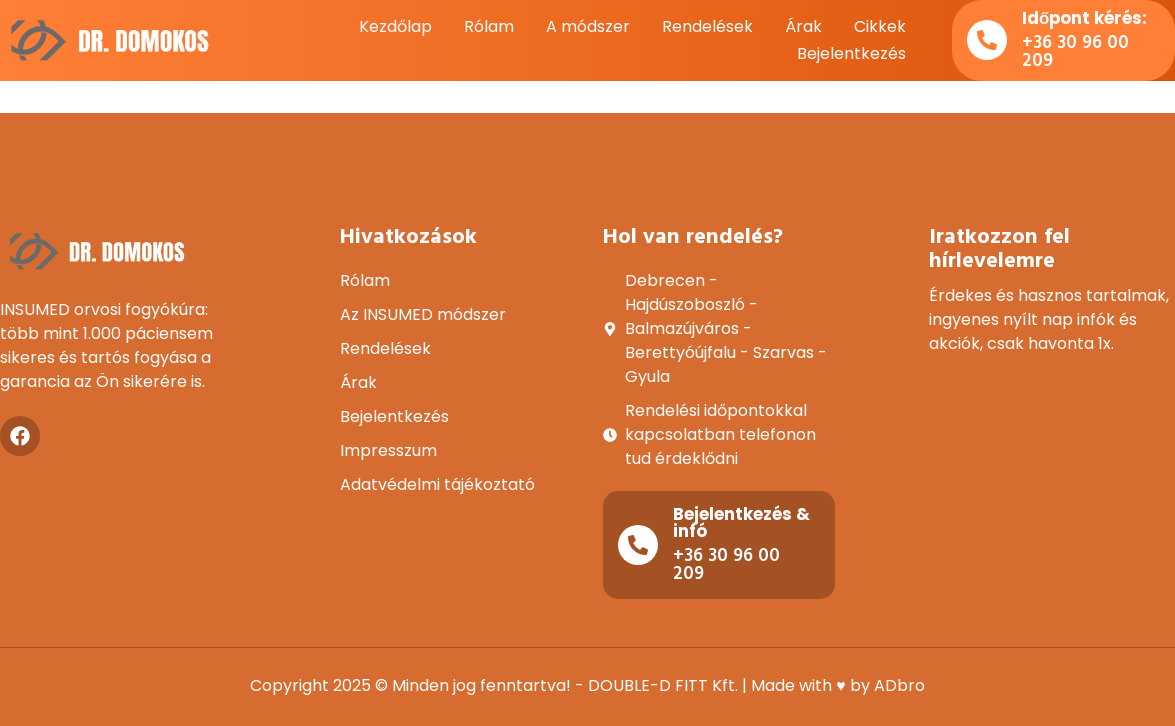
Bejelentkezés (851, 53)
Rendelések (707, 26)
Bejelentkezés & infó (741, 522)
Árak (803, 26)
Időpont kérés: (1084, 18)
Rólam (489, 26)
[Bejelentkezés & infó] (638, 545)
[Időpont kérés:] (987, 40)
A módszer (588, 26)
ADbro (899, 685)
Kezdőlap (395, 26)
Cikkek (880, 26)
